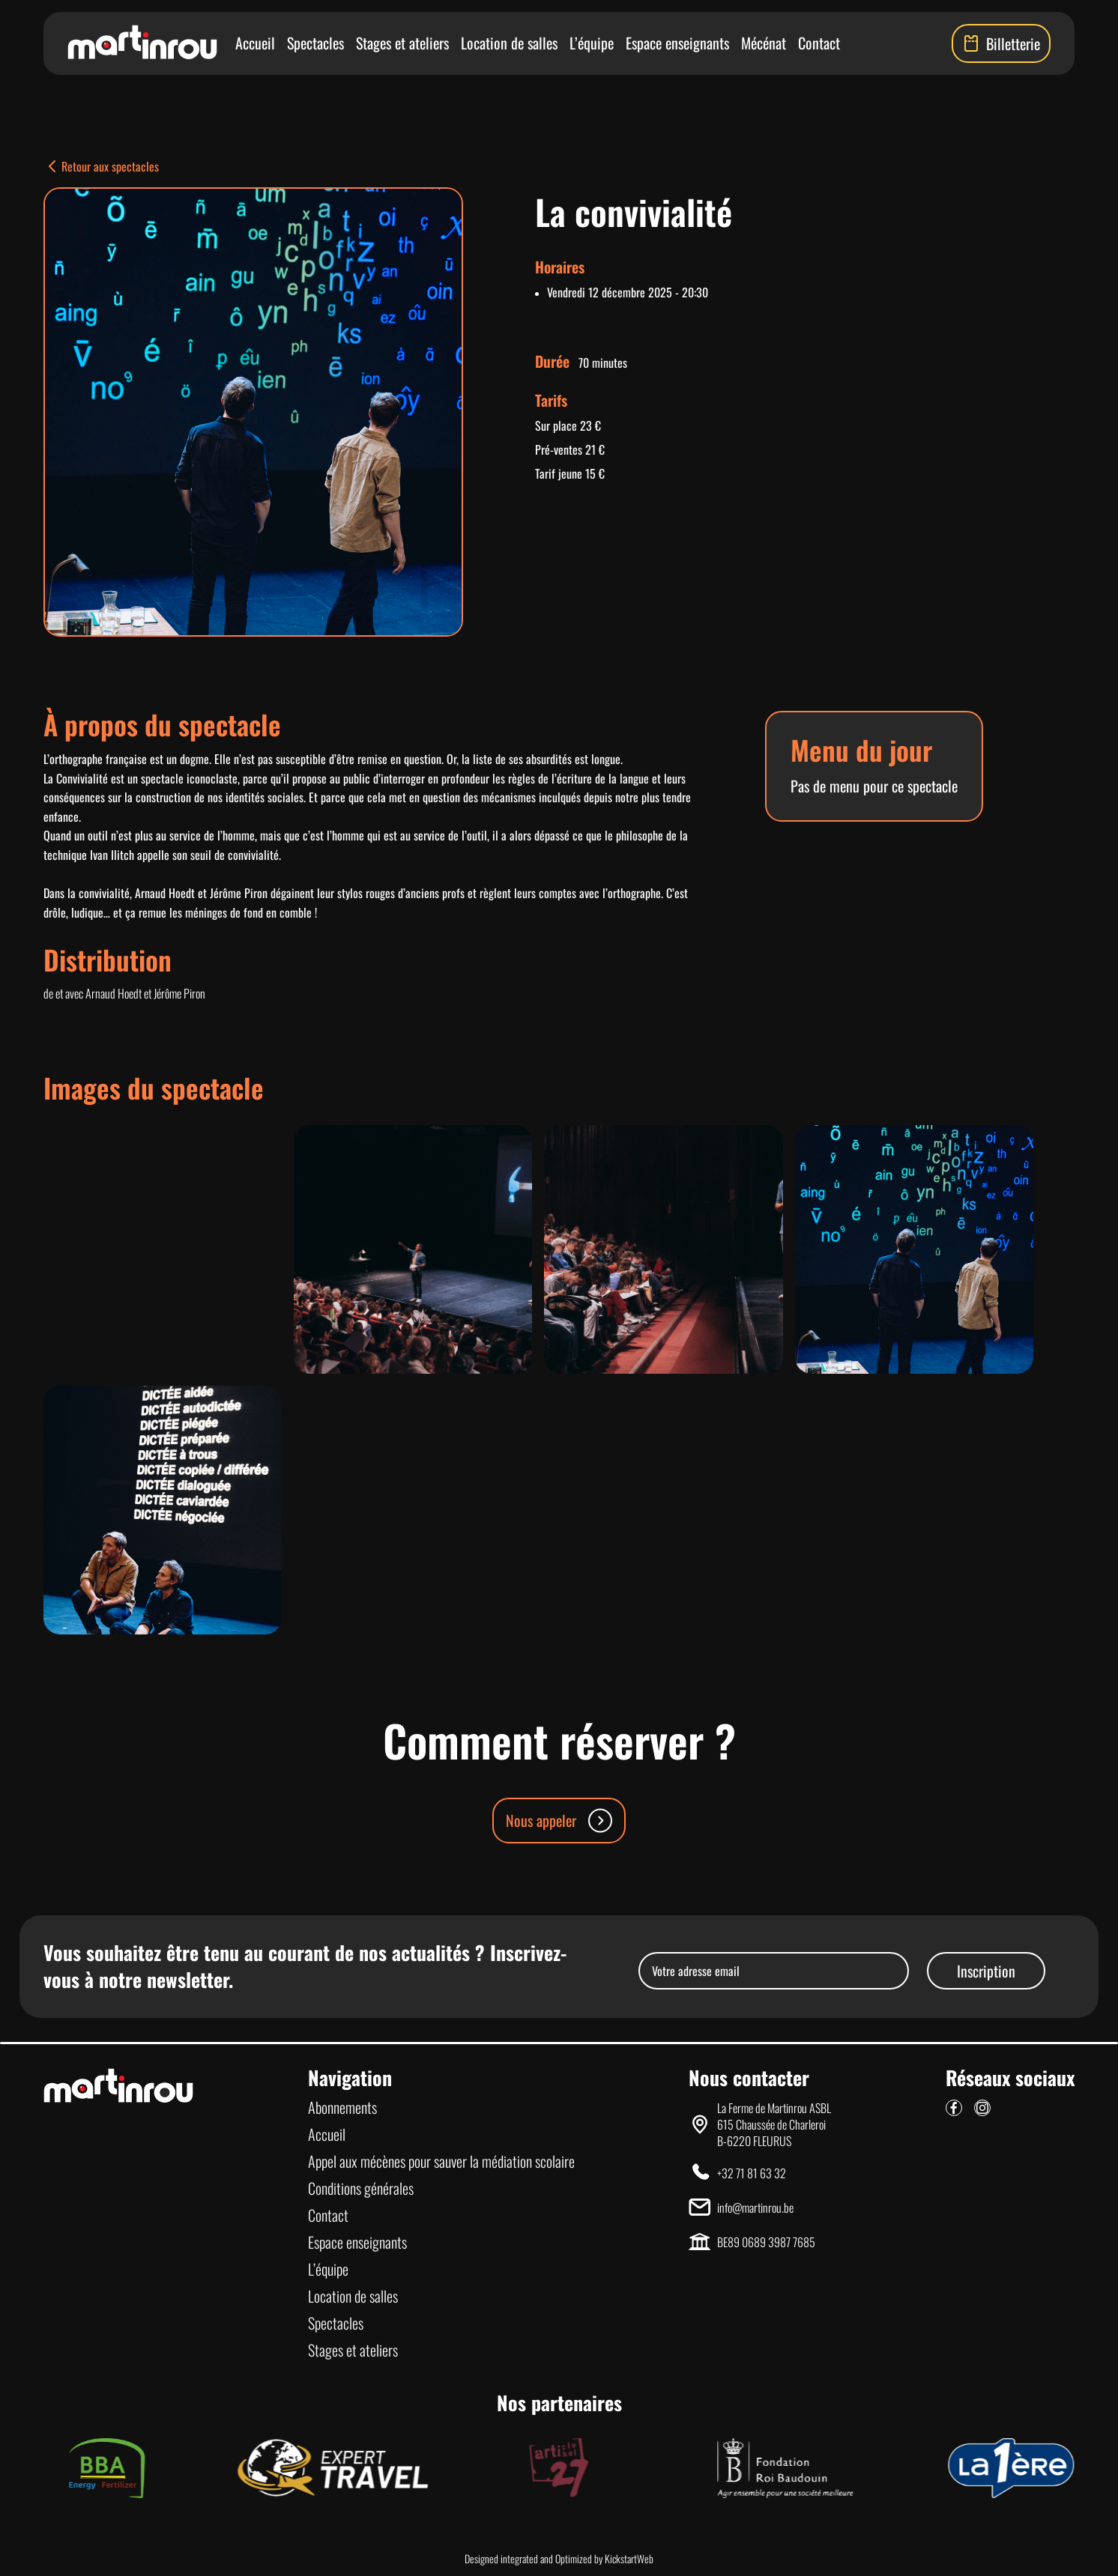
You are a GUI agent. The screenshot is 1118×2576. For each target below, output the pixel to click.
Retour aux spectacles (101, 166)
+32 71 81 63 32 (751, 2173)
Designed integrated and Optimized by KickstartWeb (559, 2559)
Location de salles (509, 42)
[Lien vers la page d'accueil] (142, 43)
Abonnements (342, 2107)
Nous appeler (559, 1820)
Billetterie (1001, 43)
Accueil (255, 42)
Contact (819, 42)
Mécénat (763, 42)
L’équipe (591, 42)
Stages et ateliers (402, 42)
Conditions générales (361, 2188)
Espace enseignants (677, 42)
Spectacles (315, 42)
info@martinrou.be (755, 2207)
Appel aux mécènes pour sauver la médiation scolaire (441, 2161)
